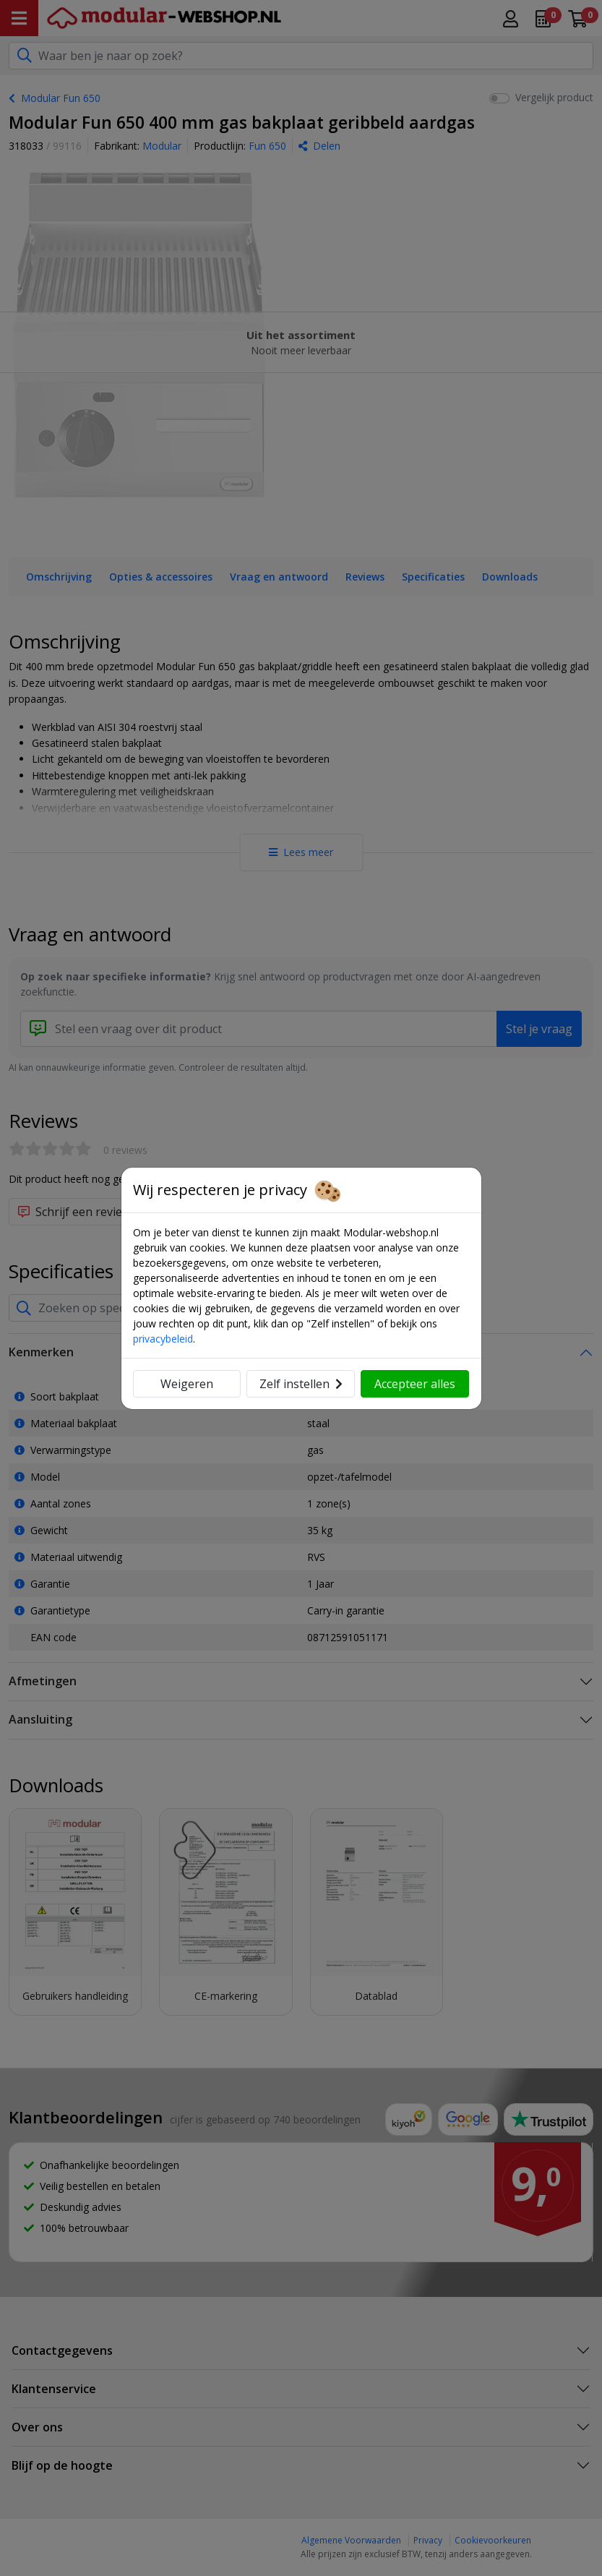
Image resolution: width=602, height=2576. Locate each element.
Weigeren (186, 1384)
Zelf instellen (301, 1384)
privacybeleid (163, 1338)
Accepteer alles (414, 1384)
